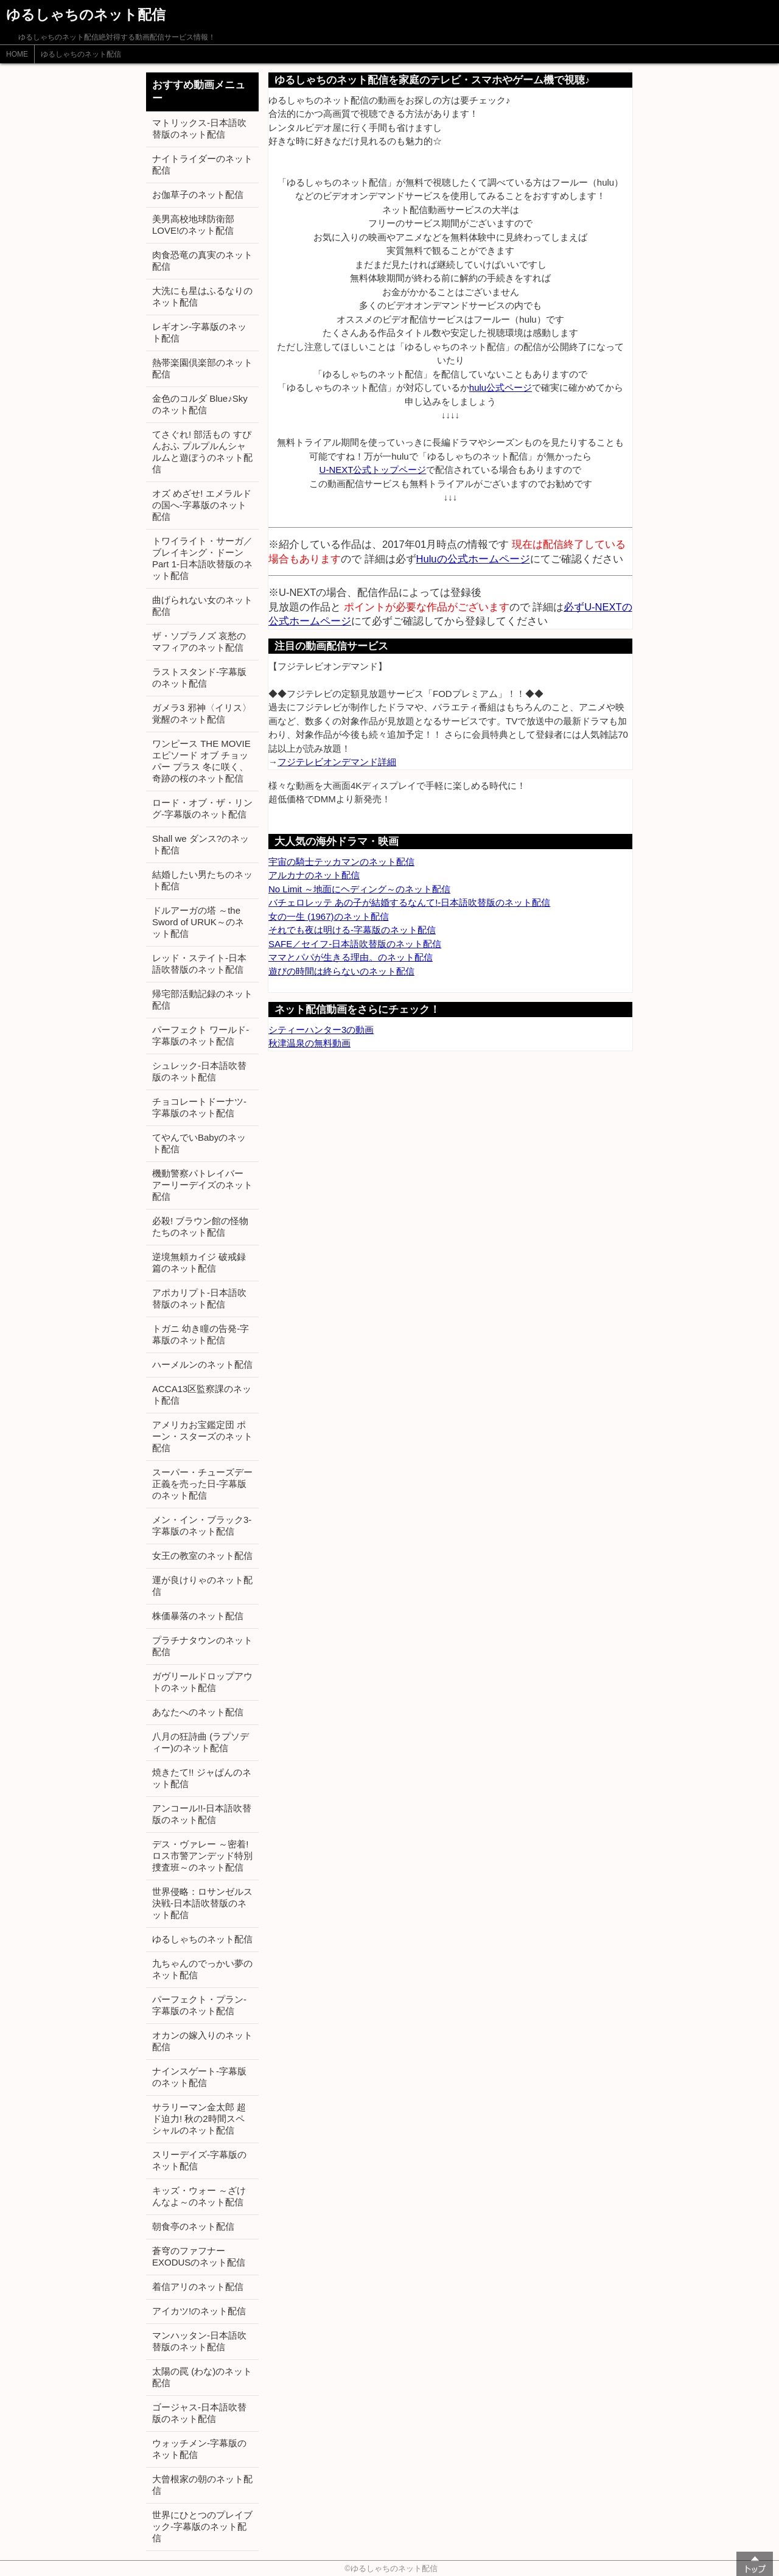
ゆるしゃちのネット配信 (81, 54)
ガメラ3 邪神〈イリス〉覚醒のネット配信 (201, 713)
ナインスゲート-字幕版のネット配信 (199, 2077)
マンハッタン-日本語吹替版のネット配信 (199, 2341)
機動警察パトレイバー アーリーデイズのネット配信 (202, 1185)
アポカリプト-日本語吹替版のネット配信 (199, 1298)
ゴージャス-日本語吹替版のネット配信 (199, 2413)
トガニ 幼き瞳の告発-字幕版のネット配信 (200, 1334)
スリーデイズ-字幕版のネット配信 (199, 2160)
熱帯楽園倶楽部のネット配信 (202, 368)
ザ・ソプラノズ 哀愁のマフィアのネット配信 (199, 642)
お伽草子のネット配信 (197, 194)
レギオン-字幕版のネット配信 (199, 332)
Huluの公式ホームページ (473, 558)
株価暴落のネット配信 (197, 1616)
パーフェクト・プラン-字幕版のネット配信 (199, 2005)
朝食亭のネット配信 (193, 2226)
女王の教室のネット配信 (202, 1555)
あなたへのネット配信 (197, 1712)
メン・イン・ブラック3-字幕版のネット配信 (201, 1525)
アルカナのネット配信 (314, 875)
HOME (17, 54)
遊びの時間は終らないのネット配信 (341, 971)
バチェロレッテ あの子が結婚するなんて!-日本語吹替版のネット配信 (409, 902)
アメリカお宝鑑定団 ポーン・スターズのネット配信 (202, 1436)
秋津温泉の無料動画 (309, 1043)
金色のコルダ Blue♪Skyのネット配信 (200, 404)
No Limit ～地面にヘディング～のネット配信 (359, 889)
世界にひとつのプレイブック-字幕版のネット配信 (202, 2526)
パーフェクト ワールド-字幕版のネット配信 (200, 1035)
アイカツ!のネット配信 (199, 2311)
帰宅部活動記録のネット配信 (202, 999)
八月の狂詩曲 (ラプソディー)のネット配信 (200, 1742)
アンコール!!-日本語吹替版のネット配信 (201, 1814)
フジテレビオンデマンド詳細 (337, 762)
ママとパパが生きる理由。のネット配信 (350, 957)
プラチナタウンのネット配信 (202, 1646)
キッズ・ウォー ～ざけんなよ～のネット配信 (199, 2196)
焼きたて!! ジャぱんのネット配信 (201, 1778)
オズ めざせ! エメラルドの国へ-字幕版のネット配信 (201, 505)
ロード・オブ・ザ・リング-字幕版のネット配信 (202, 808)
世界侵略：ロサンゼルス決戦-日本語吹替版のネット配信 (202, 1903)
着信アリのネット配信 (197, 2286)
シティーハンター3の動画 (321, 1029)
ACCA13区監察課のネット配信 (201, 1394)
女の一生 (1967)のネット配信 (328, 916)
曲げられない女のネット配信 (202, 606)
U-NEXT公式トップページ (373, 469)
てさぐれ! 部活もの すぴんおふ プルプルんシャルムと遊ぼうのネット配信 (202, 451)
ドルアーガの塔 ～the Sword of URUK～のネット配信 (198, 922)
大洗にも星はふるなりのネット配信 (202, 296)
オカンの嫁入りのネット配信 (202, 2041)
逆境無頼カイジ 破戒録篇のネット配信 (199, 1262)
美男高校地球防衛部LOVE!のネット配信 (193, 225)
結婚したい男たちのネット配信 (202, 880)
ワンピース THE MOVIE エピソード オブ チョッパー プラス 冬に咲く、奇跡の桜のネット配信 (201, 760)
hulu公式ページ (500, 387)
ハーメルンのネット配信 (202, 1364)
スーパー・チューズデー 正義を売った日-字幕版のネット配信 (202, 1483)
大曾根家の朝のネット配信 (202, 2485)
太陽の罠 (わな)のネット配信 (202, 2377)
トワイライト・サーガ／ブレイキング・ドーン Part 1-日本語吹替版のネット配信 (202, 558)
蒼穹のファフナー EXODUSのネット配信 (198, 2256)
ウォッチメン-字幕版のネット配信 (199, 2449)
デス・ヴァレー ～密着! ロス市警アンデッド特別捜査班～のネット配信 (202, 1855)
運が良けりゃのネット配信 (202, 1586)
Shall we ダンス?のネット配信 (200, 844)
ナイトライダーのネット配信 (202, 164)
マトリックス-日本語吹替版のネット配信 (199, 128)
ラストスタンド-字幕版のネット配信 (199, 677)
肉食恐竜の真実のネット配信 (202, 260)
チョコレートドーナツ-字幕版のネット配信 (199, 1107)
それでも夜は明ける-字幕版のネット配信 (352, 930)
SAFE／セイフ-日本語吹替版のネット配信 (354, 944)
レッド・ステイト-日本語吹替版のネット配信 (199, 964)
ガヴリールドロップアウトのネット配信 (202, 1682)
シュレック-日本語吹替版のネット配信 (199, 1071)
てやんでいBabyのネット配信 (199, 1143)
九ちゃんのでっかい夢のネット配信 (202, 1969)
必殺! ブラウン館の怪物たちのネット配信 (200, 1226)
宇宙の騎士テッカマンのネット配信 (341, 861)
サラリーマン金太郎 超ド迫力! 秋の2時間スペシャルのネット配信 (199, 2118)
